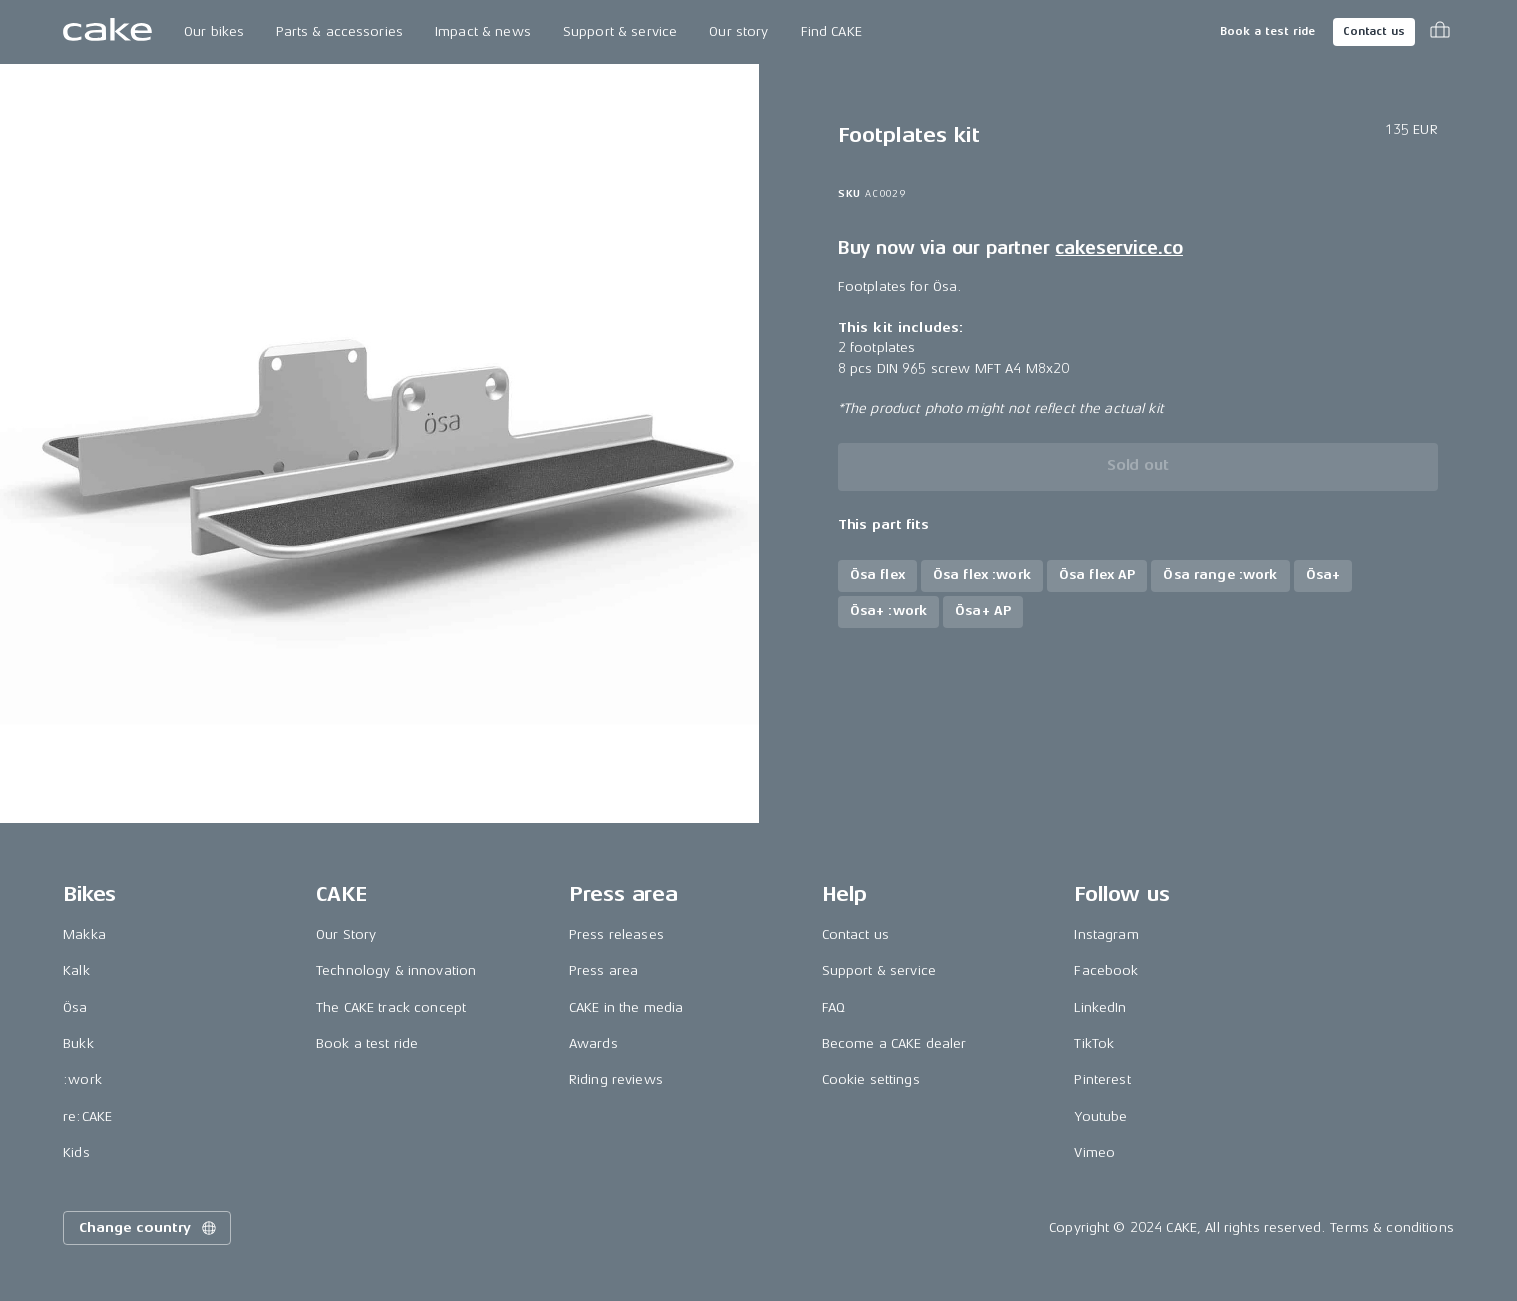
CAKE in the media (626, 1007)
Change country (149, 1228)
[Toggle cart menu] (1440, 32)
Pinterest (1102, 1079)
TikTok (1094, 1043)
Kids (76, 1152)
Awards (593, 1043)
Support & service (620, 31)
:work (82, 1079)
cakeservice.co (1118, 248)
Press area (603, 970)
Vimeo (1094, 1152)
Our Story (346, 934)
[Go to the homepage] (107, 32)
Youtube (1100, 1116)
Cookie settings (871, 1079)
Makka (84, 934)
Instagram (1106, 934)
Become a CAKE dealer (894, 1043)
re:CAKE (87, 1116)
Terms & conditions (1392, 1227)
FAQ (833, 1007)
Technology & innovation (396, 970)
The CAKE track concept (391, 1007)
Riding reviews (616, 1079)
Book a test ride (1267, 31)
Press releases (616, 934)
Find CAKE (831, 31)
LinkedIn (1100, 1007)
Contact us (1374, 31)
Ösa (75, 1007)
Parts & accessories (339, 31)
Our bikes (214, 31)
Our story (738, 31)
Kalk (76, 970)
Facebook (1106, 970)
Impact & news (483, 31)
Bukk (78, 1043)
